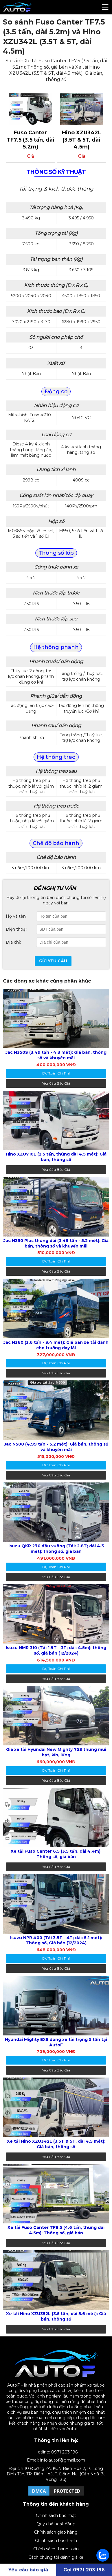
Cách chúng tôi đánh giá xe (55, 2557)
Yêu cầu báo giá (56, 1083)
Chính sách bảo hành (56, 2540)
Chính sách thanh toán (56, 2548)
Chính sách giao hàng (56, 2532)
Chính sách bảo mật (56, 2515)
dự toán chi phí (56, 1073)
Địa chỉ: (13, 942)
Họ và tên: (16, 916)
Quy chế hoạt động (56, 2523)
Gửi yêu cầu (53, 961)
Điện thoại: (16, 929)
